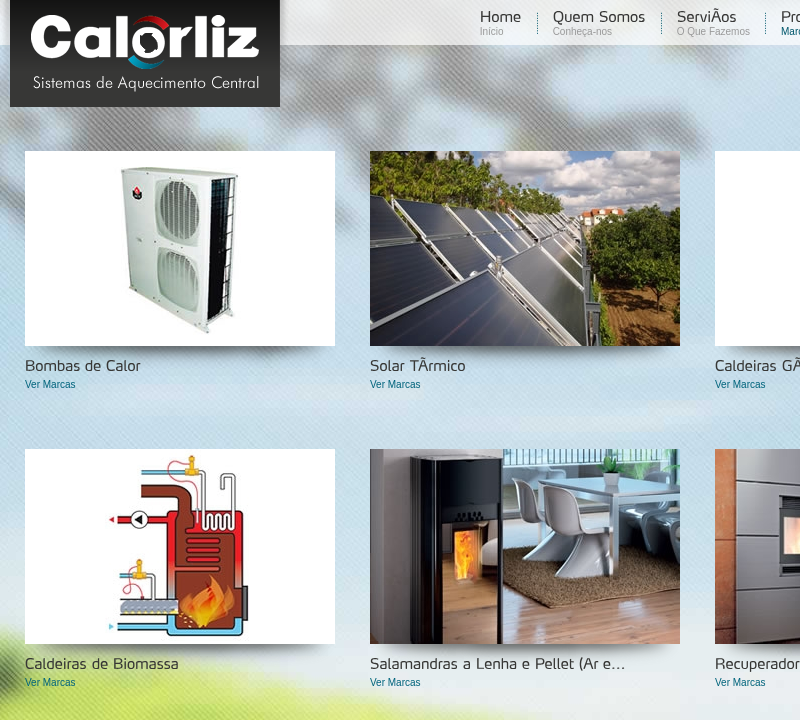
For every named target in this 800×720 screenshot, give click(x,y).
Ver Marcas (50, 384)
